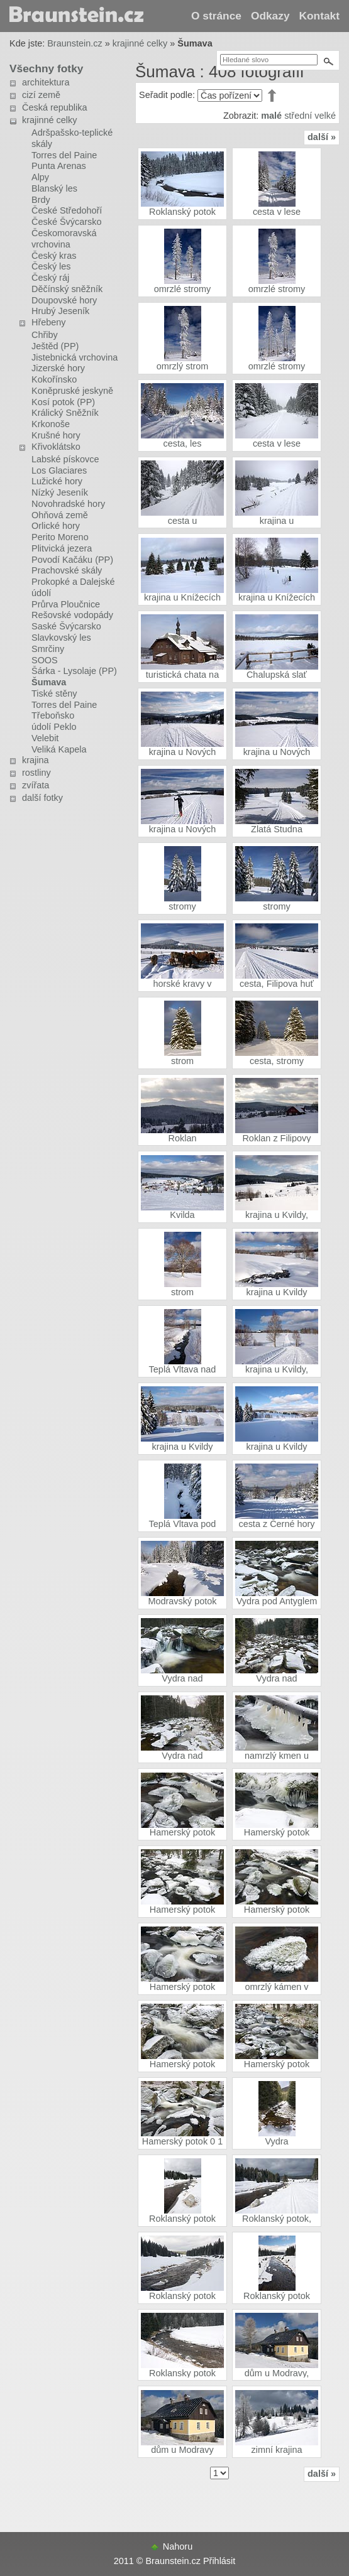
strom (182, 1061)
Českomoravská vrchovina (64, 238)
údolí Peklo (53, 727)
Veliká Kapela (59, 749)
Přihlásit (219, 2561)
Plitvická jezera (61, 548)
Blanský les (54, 188)
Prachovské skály (66, 570)
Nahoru (177, 2546)
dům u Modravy (182, 2450)
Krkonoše (50, 424)
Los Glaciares (59, 470)
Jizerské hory (58, 368)
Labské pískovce (65, 459)
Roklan (183, 1138)
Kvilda (182, 1215)
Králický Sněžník (65, 413)
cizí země (41, 95)
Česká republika (54, 107)
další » (321, 137)
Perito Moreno (60, 537)
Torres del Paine (64, 155)
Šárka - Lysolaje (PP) (74, 671)
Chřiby (44, 335)
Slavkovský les (61, 638)
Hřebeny (48, 322)
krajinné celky (140, 43)
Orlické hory (55, 526)
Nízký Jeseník (59, 492)
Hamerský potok (182, 1832)
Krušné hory (55, 435)
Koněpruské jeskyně (72, 391)
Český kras (53, 256)
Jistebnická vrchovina (74, 357)
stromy (182, 906)
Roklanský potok (182, 212)
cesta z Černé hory (276, 1524)
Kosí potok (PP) (63, 402)
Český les (51, 266)
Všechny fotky (46, 68)
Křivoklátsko (55, 447)
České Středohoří (66, 210)
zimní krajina (276, 2450)
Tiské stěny (54, 693)
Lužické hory (56, 481)
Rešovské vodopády (72, 615)
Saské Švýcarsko (66, 626)
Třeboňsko (52, 715)
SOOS (44, 660)
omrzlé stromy (182, 289)
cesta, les (182, 443)
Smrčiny (47, 649)
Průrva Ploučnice (65, 604)
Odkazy (270, 15)
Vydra (276, 2141)
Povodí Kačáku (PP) (72, 560)
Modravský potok (182, 1601)
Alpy (40, 177)
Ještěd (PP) (55, 346)
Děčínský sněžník (66, 289)
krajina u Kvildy (276, 1292)
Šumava (48, 682)
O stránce (216, 15)
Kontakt (319, 15)
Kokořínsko (54, 379)
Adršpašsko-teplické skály (72, 138)
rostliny (36, 773)
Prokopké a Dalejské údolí (72, 587)
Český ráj (50, 278)
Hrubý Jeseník (60, 311)
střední (298, 116)
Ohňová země (59, 515)
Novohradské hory (68, 504)
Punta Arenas (58, 166)
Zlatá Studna (276, 829)
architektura (45, 82)
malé (271, 116)
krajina (35, 760)
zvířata (35, 785)
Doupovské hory (64, 300)
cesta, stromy (277, 1061)
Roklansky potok (182, 2373)
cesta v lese (277, 212)
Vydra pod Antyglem (277, 1601)
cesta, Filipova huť (277, 984)
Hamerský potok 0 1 (182, 2141)
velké (325, 116)
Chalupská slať (277, 675)
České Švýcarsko (66, 222)
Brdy (40, 200)
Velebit (44, 738)
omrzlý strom (183, 366)
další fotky (42, 798)
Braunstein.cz (74, 43)
